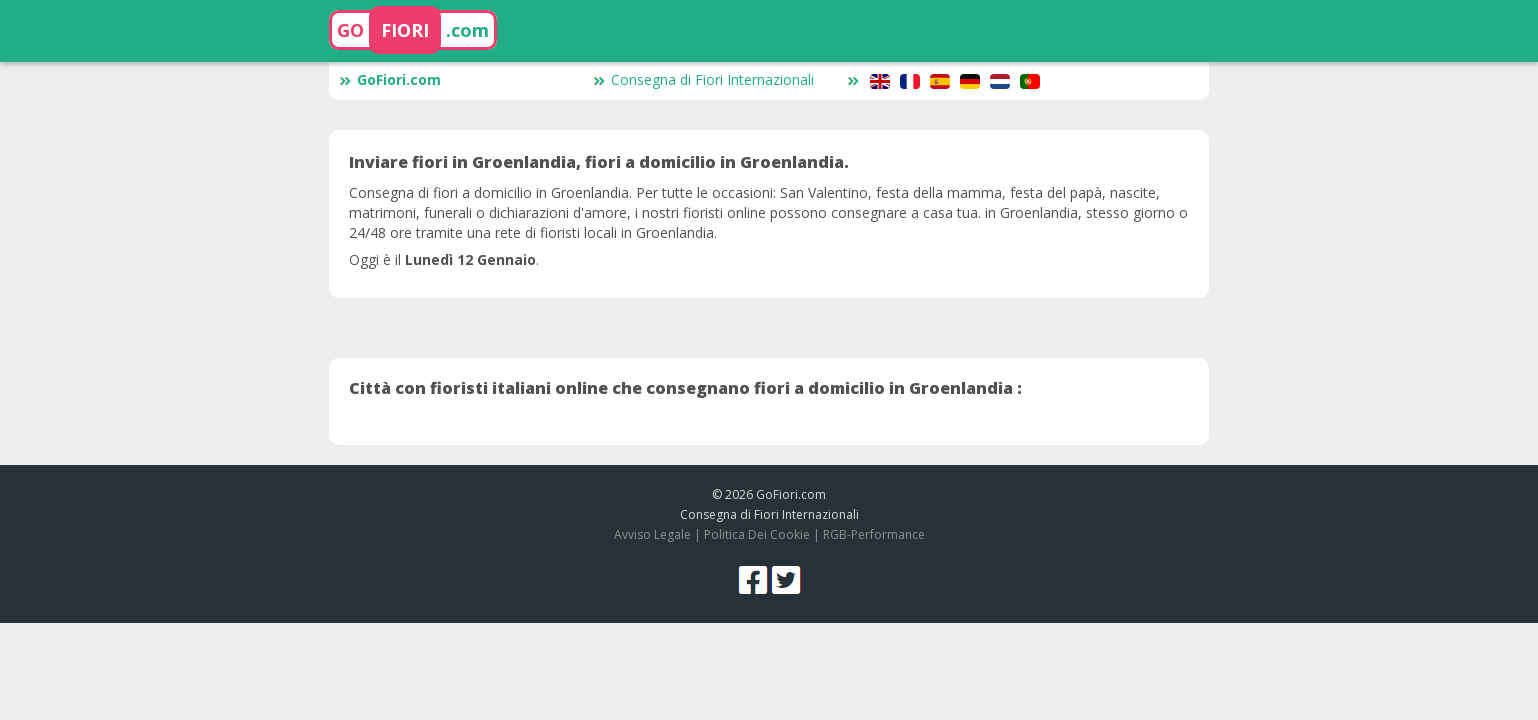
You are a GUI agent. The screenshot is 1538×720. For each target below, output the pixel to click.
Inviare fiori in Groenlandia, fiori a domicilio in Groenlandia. (599, 162)
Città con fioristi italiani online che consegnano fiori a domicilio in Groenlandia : (685, 388)
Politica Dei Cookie (757, 534)
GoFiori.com (390, 79)
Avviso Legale (652, 534)
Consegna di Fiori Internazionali (703, 79)
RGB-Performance (874, 534)
